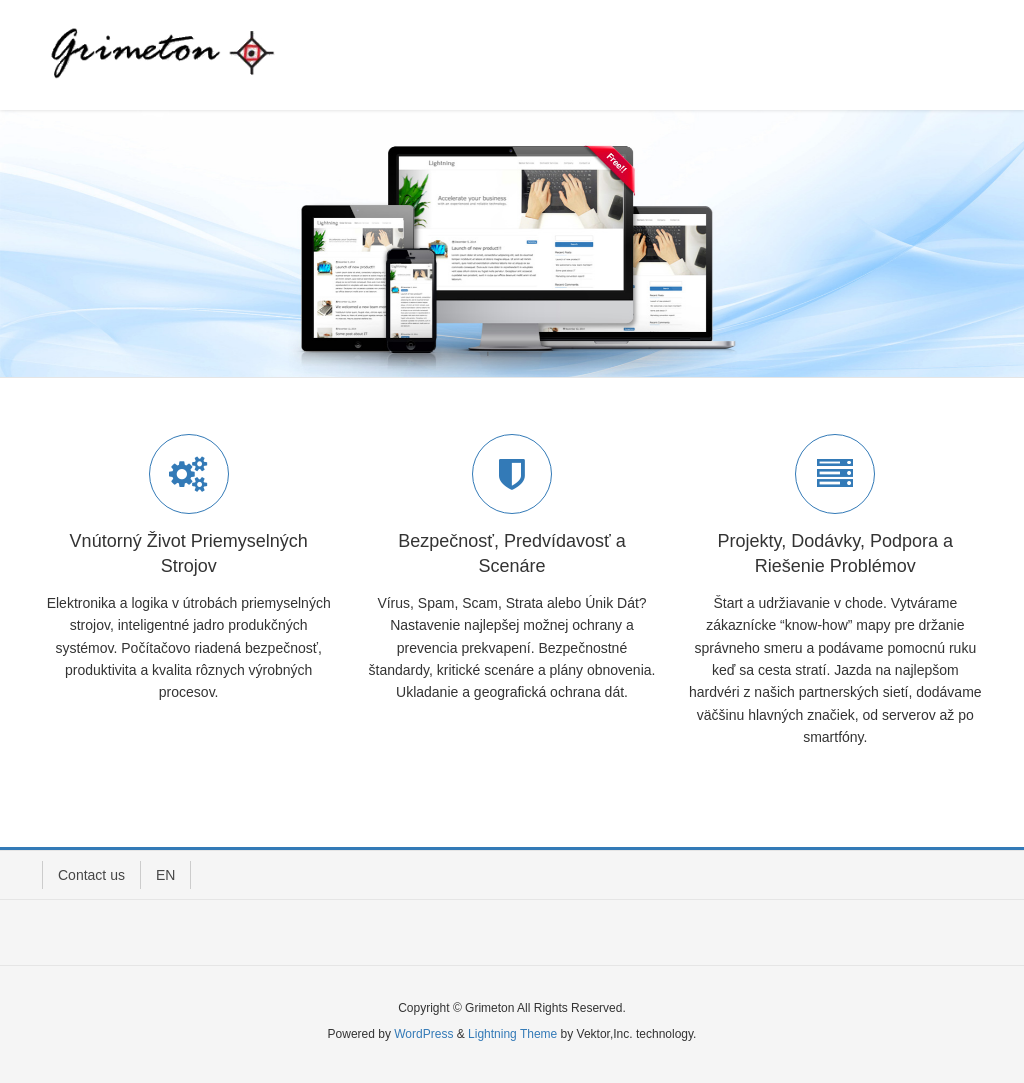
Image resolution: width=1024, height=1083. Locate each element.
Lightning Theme (512, 1034)
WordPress (423, 1034)
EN (165, 875)
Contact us (91, 875)
